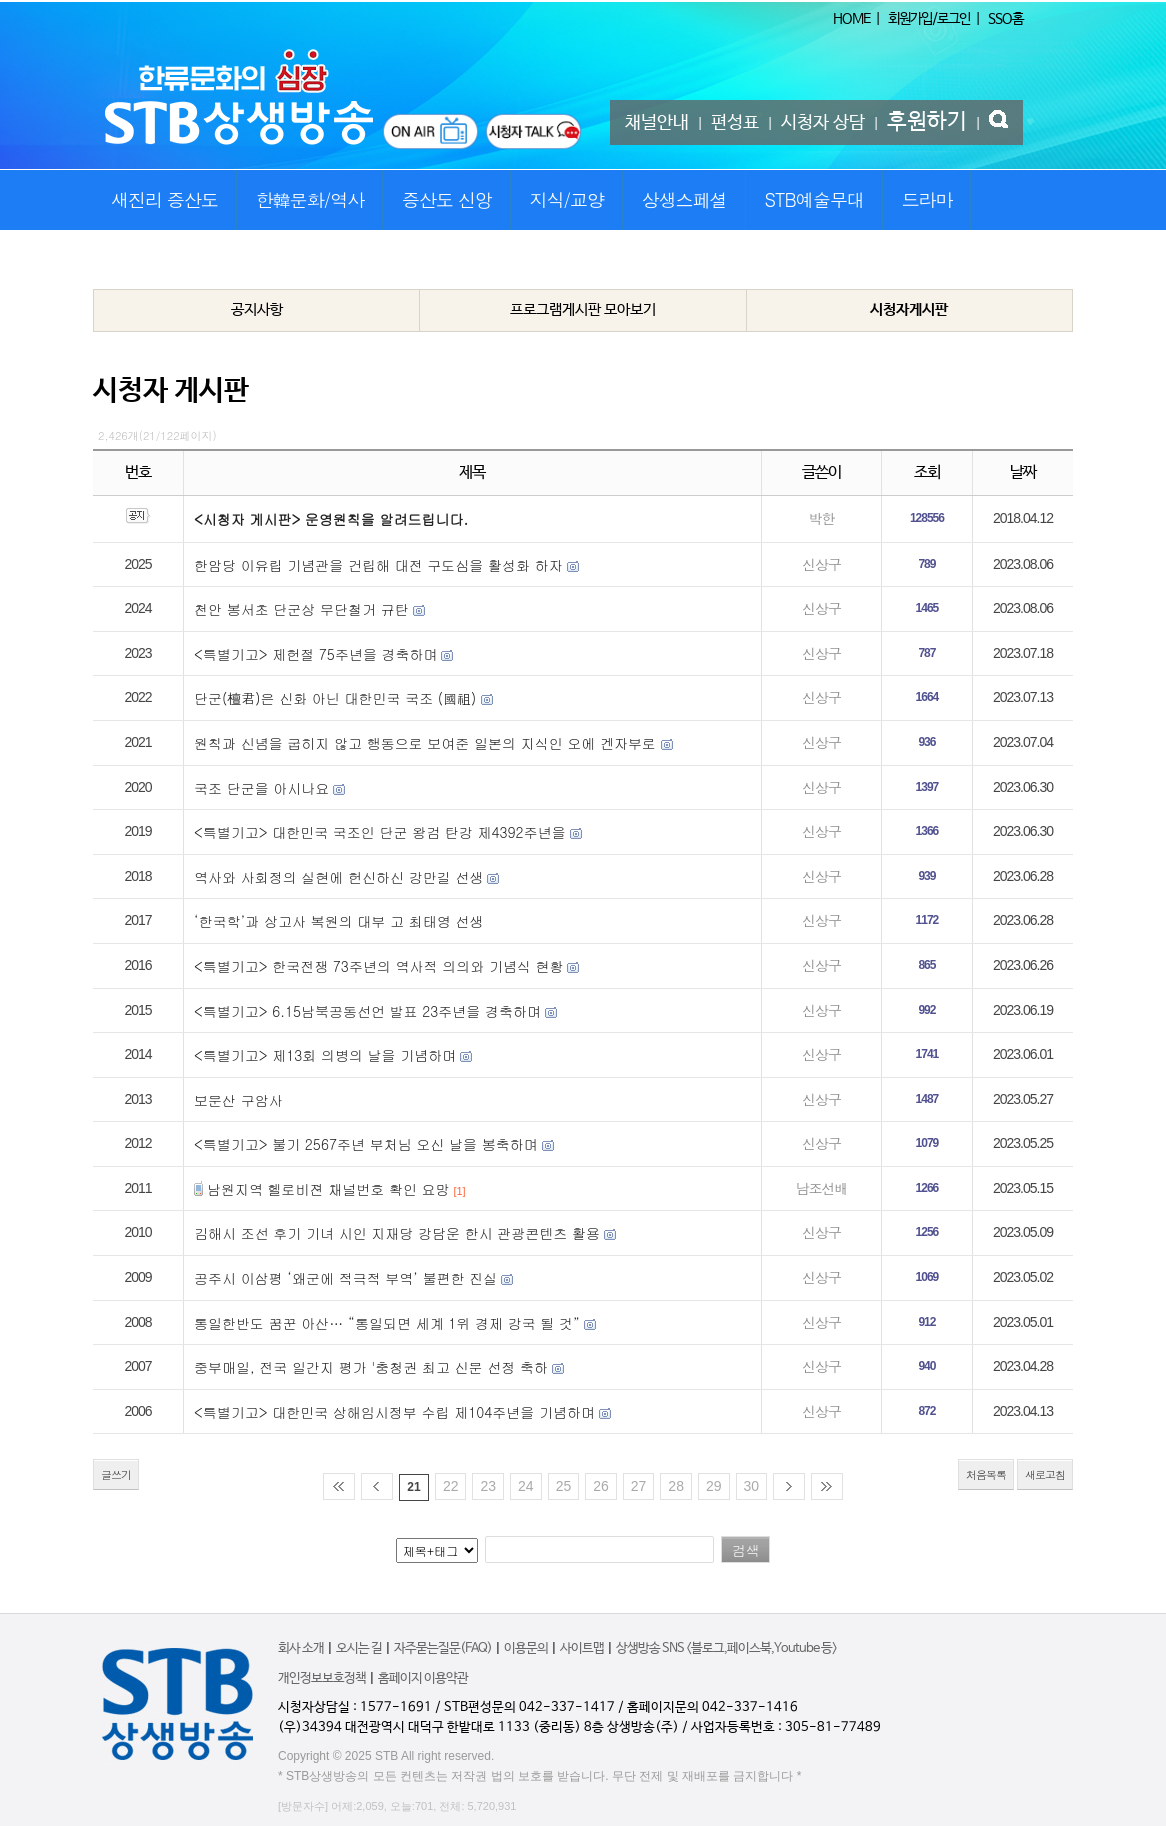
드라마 (926, 199)
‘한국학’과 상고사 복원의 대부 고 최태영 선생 (338, 921)
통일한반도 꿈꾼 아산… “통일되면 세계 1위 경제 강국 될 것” (387, 1323)
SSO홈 (1005, 19)
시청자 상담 (823, 123)
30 (752, 1486)
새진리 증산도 (164, 199)
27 (639, 1486)
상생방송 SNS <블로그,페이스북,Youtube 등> (726, 1648)
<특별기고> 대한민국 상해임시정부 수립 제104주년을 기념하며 (394, 1412)
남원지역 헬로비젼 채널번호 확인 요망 (328, 1189)
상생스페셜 (684, 199)
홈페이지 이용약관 (423, 1678)
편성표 (735, 123)
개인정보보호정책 (322, 1678)
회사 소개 (301, 1648)
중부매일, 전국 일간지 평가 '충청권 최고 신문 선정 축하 (371, 1367)
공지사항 (257, 309)
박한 (821, 518)
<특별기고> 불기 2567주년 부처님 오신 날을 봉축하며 (366, 1144)
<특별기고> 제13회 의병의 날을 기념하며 (325, 1055)
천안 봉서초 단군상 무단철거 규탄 (301, 609)
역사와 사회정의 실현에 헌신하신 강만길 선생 (338, 877)
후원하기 (927, 122)
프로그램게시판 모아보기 (583, 309)
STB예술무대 (814, 199)
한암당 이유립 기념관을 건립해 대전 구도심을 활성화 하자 (378, 565)
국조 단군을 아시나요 (261, 788)
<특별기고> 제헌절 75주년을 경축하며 (316, 654)
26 (601, 1486)
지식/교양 (567, 199)
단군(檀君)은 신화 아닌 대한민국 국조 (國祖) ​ (337, 698)
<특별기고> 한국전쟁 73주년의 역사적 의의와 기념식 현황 (379, 966)
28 (676, 1486)
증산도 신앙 (447, 199)
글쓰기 (116, 1474)
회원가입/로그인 (929, 19)
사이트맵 (582, 1648)
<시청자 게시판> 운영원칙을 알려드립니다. (331, 519)
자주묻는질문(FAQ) (443, 1648)
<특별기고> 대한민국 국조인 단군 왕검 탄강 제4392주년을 (382, 832)
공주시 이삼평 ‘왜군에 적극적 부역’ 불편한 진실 (345, 1278)
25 (564, 1486)
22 (451, 1486)
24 (526, 1486)
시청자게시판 (909, 309)
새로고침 (1045, 1474)
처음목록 (986, 1474)
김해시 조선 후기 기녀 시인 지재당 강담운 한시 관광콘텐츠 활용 (397, 1233)
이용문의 (526, 1648)
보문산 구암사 (238, 1100)
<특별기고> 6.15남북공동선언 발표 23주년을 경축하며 (367, 1011)
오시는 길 (359, 1648)
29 (714, 1486)
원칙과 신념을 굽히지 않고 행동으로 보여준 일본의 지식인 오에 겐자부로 (427, 743)
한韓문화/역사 (310, 199)
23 (488, 1486)
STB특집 (139, 259)
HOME (851, 19)
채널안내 (657, 123)
